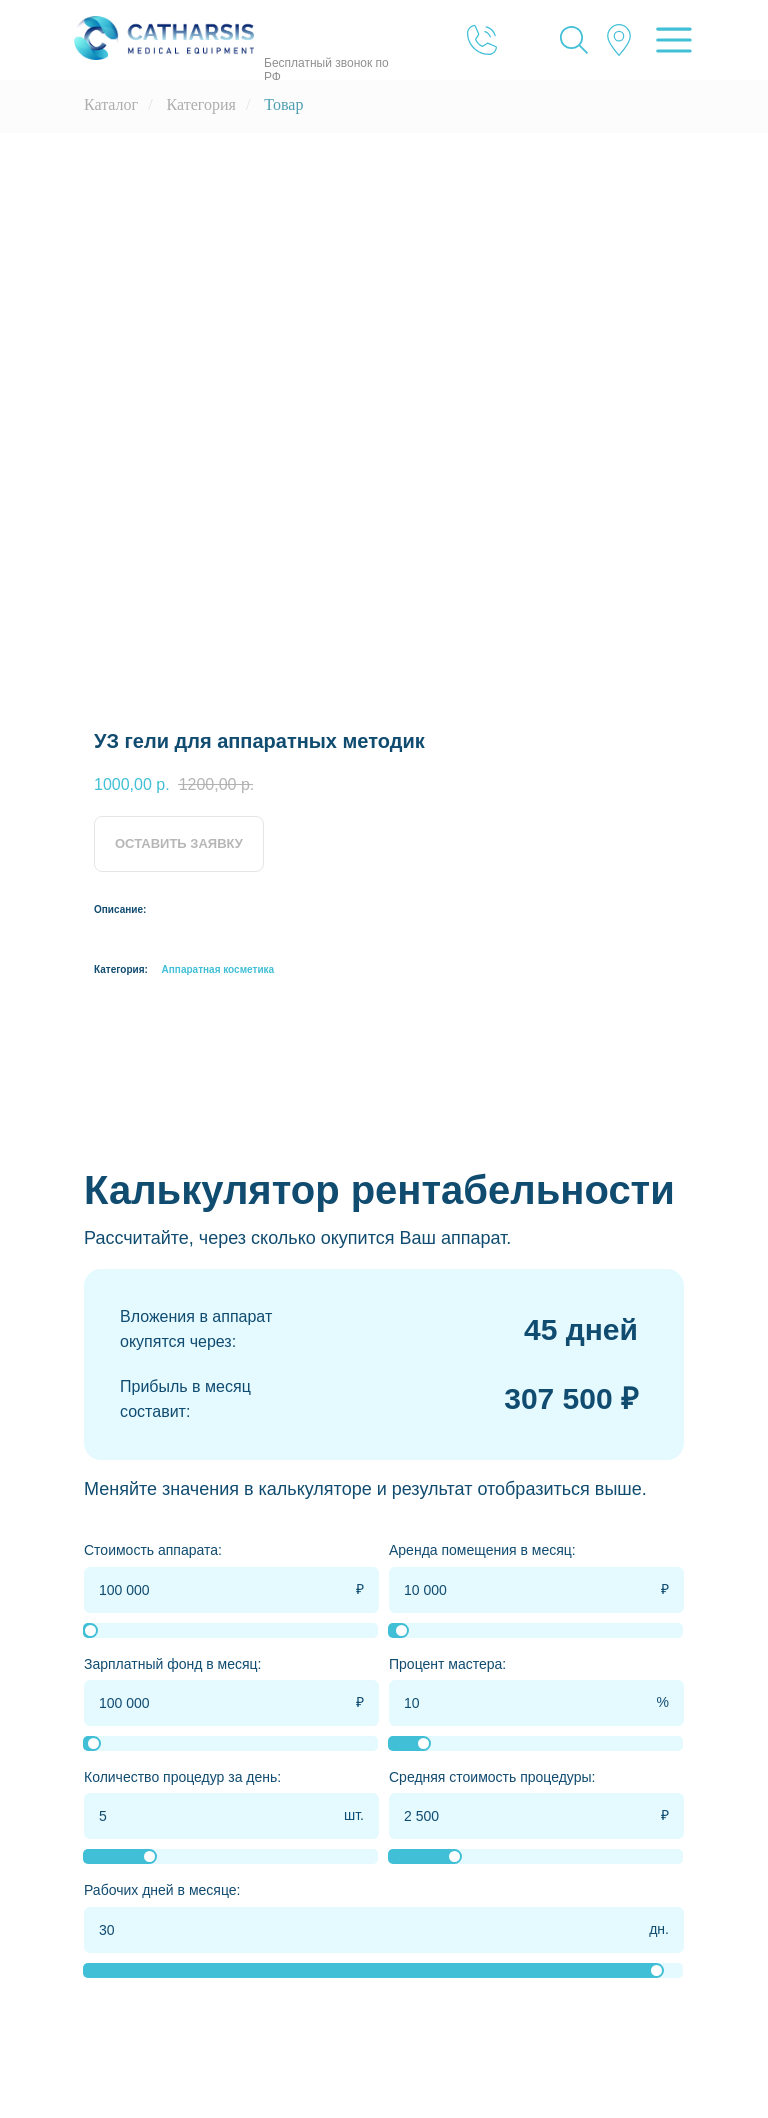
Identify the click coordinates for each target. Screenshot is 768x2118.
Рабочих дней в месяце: (162, 1890)
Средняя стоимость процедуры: (492, 1777)
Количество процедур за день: (182, 1777)
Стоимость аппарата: (153, 1550)
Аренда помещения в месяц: (482, 1550)
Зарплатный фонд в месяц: (173, 1664)
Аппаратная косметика (218, 969)
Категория (201, 104)
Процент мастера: (447, 1664)
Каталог (111, 104)
